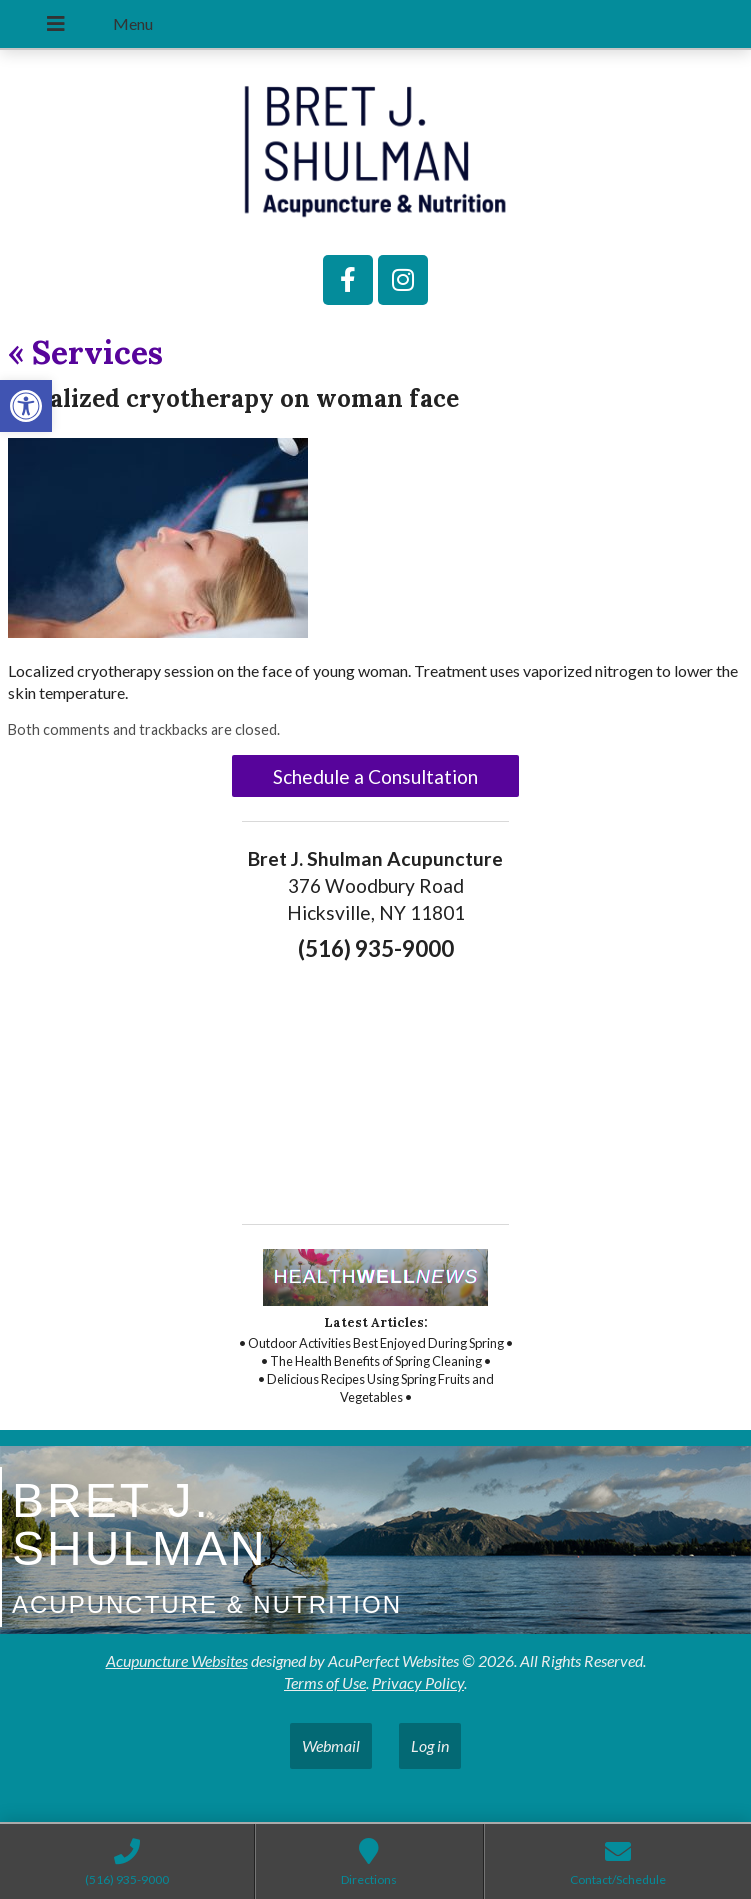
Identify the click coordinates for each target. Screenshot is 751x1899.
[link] (26, 406)
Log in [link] (430, 1745)
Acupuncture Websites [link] (177, 1660)
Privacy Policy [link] (418, 1682)
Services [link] (85, 352)
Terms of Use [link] (325, 1682)
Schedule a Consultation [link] (375, 776)
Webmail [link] (331, 1745)
